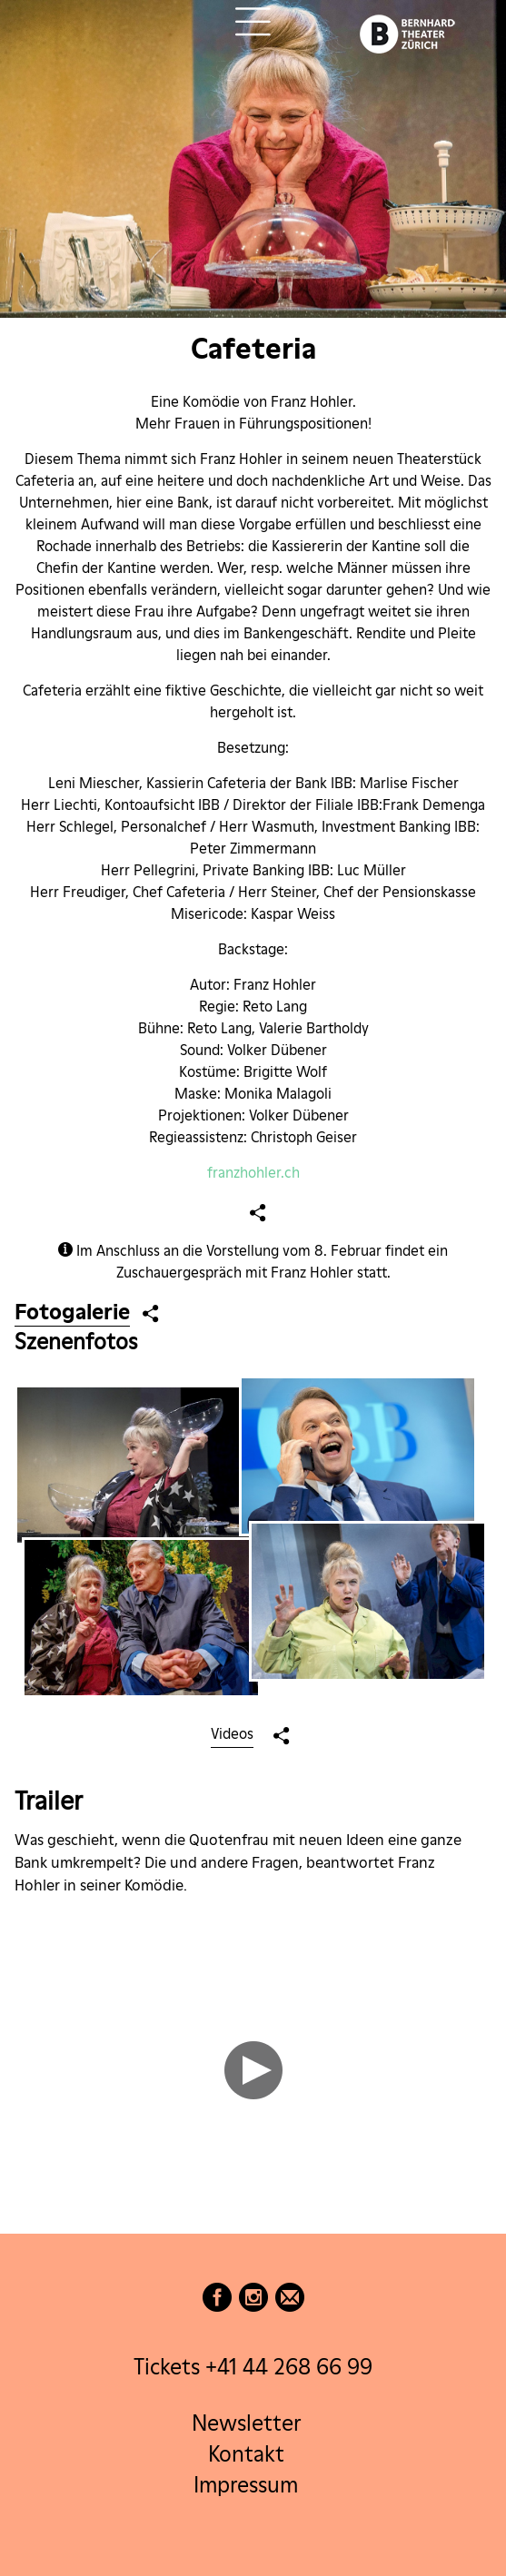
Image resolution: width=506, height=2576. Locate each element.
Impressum (245, 2485)
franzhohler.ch (253, 1172)
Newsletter (246, 2423)
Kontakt (246, 2454)
